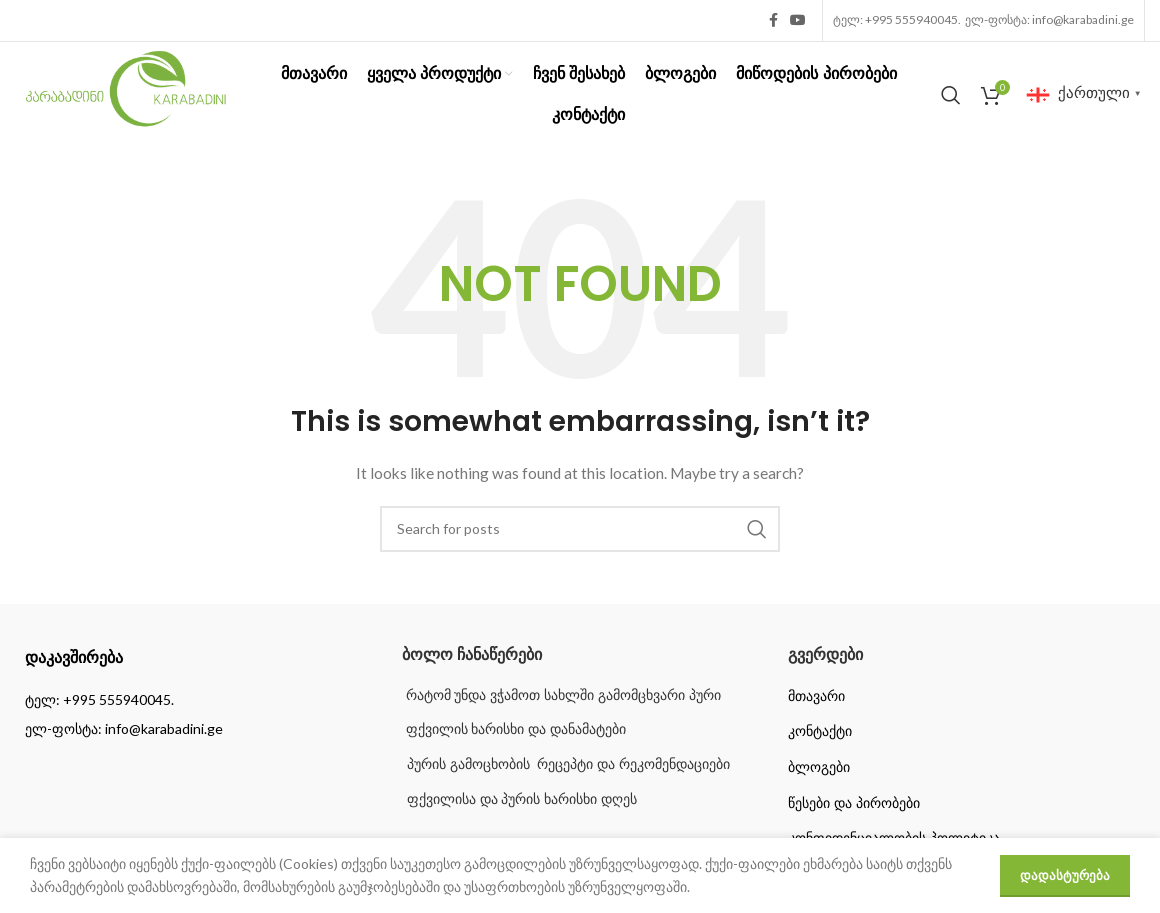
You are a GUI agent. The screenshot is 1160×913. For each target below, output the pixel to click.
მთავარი (816, 696)
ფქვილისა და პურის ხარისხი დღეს (522, 799)
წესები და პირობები (854, 803)
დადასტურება (1065, 875)
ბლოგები (819, 767)
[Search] (951, 95)
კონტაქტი (820, 731)
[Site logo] (126, 92)
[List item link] (193, 700)
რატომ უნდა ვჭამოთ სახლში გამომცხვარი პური (561, 695)
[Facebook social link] (773, 20)
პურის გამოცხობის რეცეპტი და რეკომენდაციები (568, 764)
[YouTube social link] (798, 20)
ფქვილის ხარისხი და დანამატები (514, 729)
